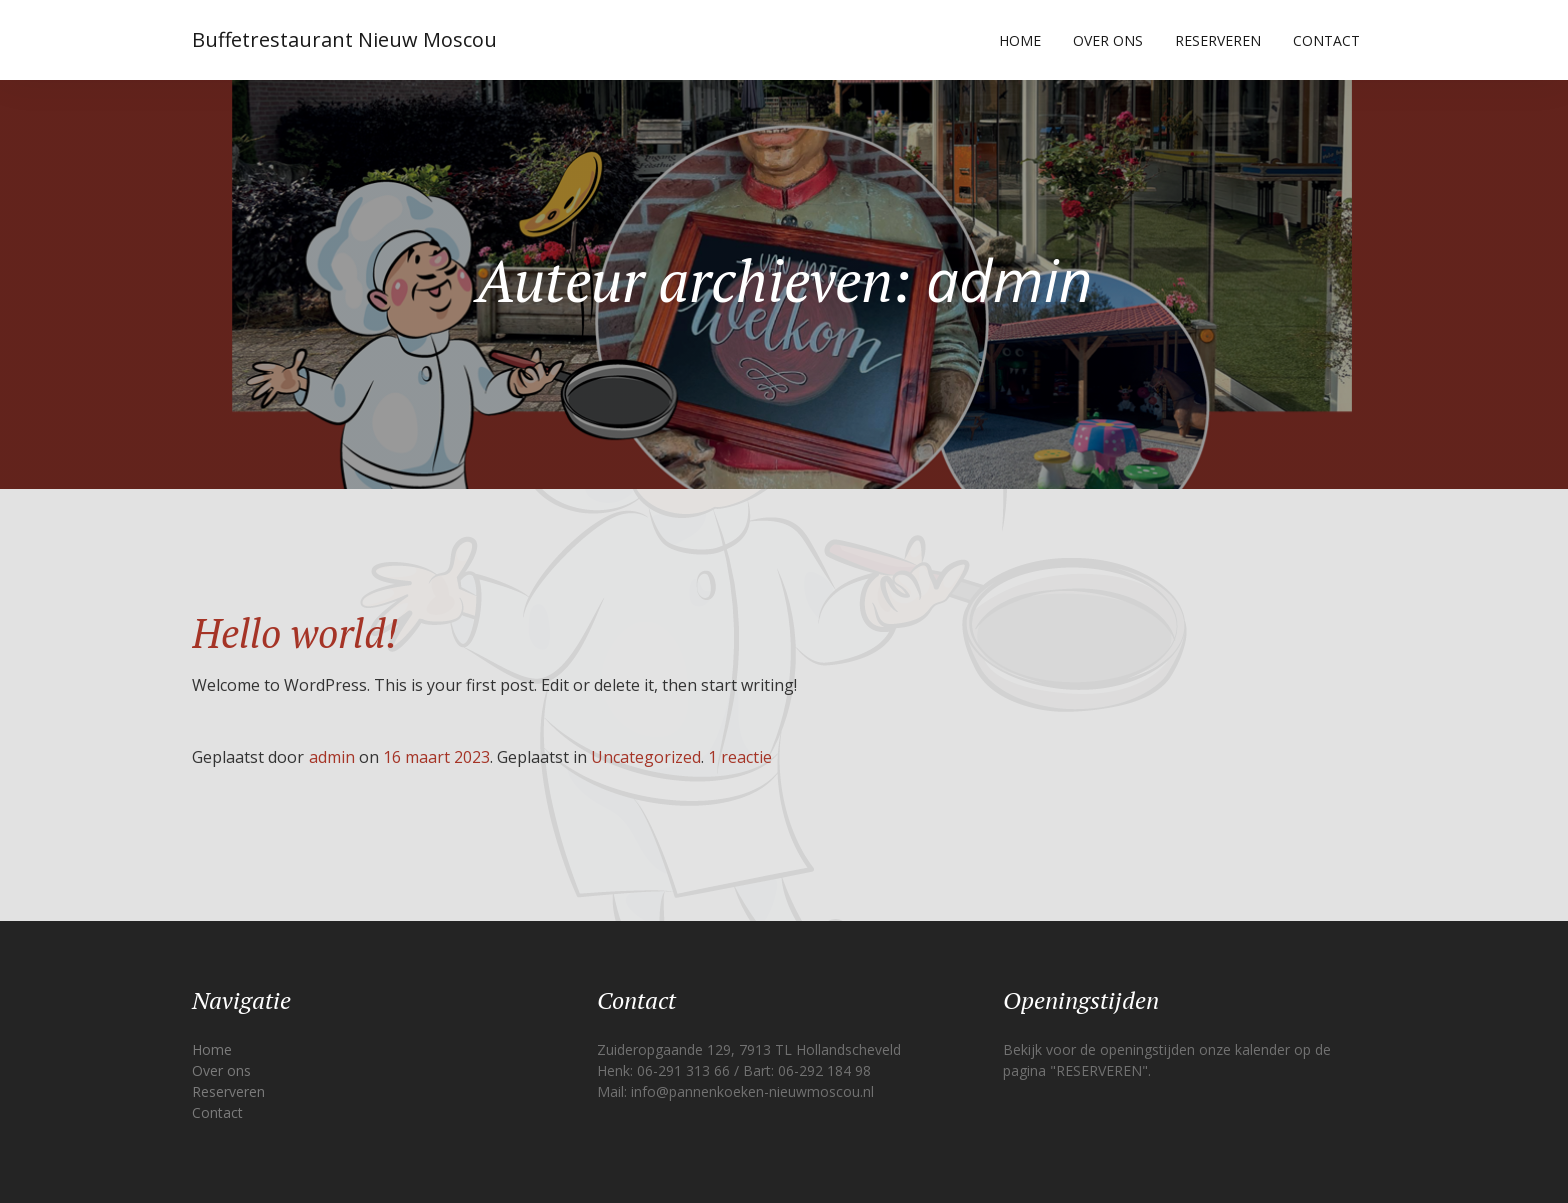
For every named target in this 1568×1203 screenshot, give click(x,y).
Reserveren (1218, 40)
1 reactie (740, 757)
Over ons (1108, 40)
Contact (1326, 40)
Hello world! (295, 632)
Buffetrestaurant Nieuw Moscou (344, 39)
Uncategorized (646, 757)
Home (1020, 40)
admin (332, 757)
